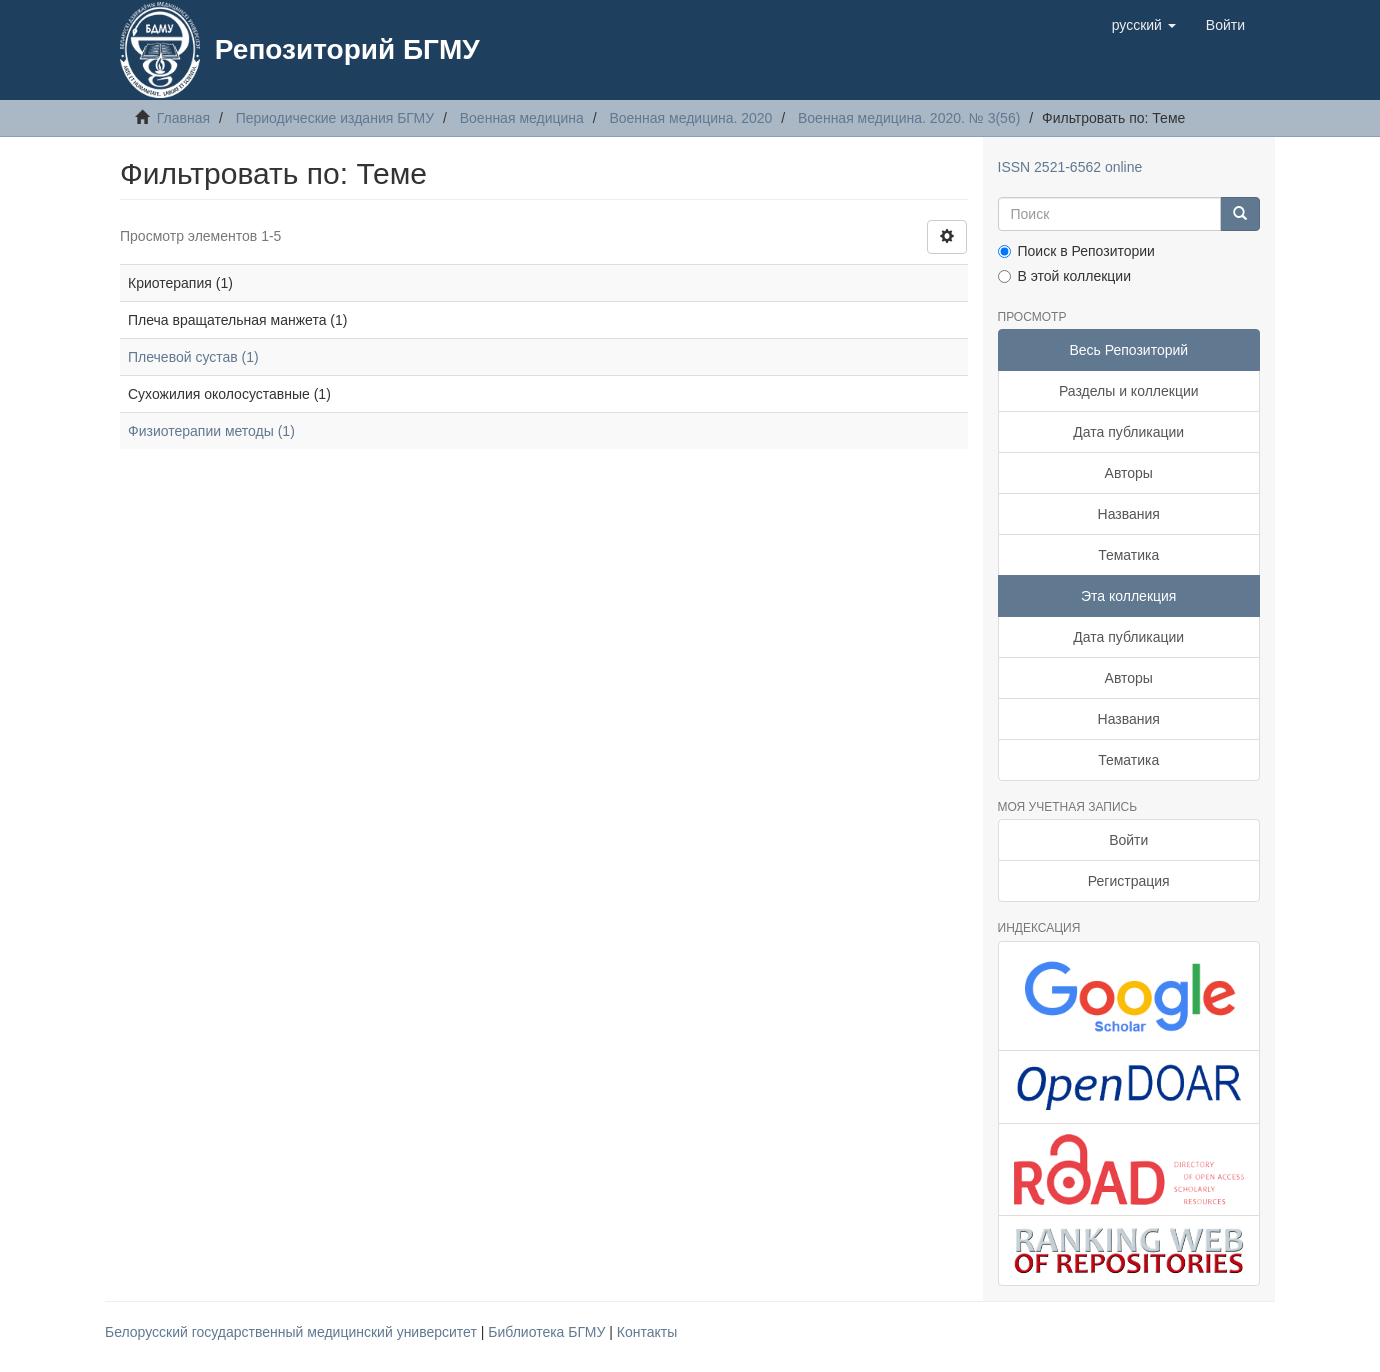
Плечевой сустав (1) (193, 357)
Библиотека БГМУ (548, 1332)
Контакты (647, 1332)
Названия (1129, 514)
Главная (183, 118)
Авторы (1129, 473)
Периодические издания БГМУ (335, 118)
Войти (1128, 840)
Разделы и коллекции (1129, 391)
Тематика (1128, 555)
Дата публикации (1128, 432)
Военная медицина (522, 118)
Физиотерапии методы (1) (211, 431)
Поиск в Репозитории (1076, 251)
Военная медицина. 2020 (690, 118)
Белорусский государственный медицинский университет (293, 1332)
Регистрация (1129, 881)
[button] (1144, 25)
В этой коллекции (1064, 276)
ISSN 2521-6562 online (1070, 167)
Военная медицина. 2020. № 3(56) (909, 118)
